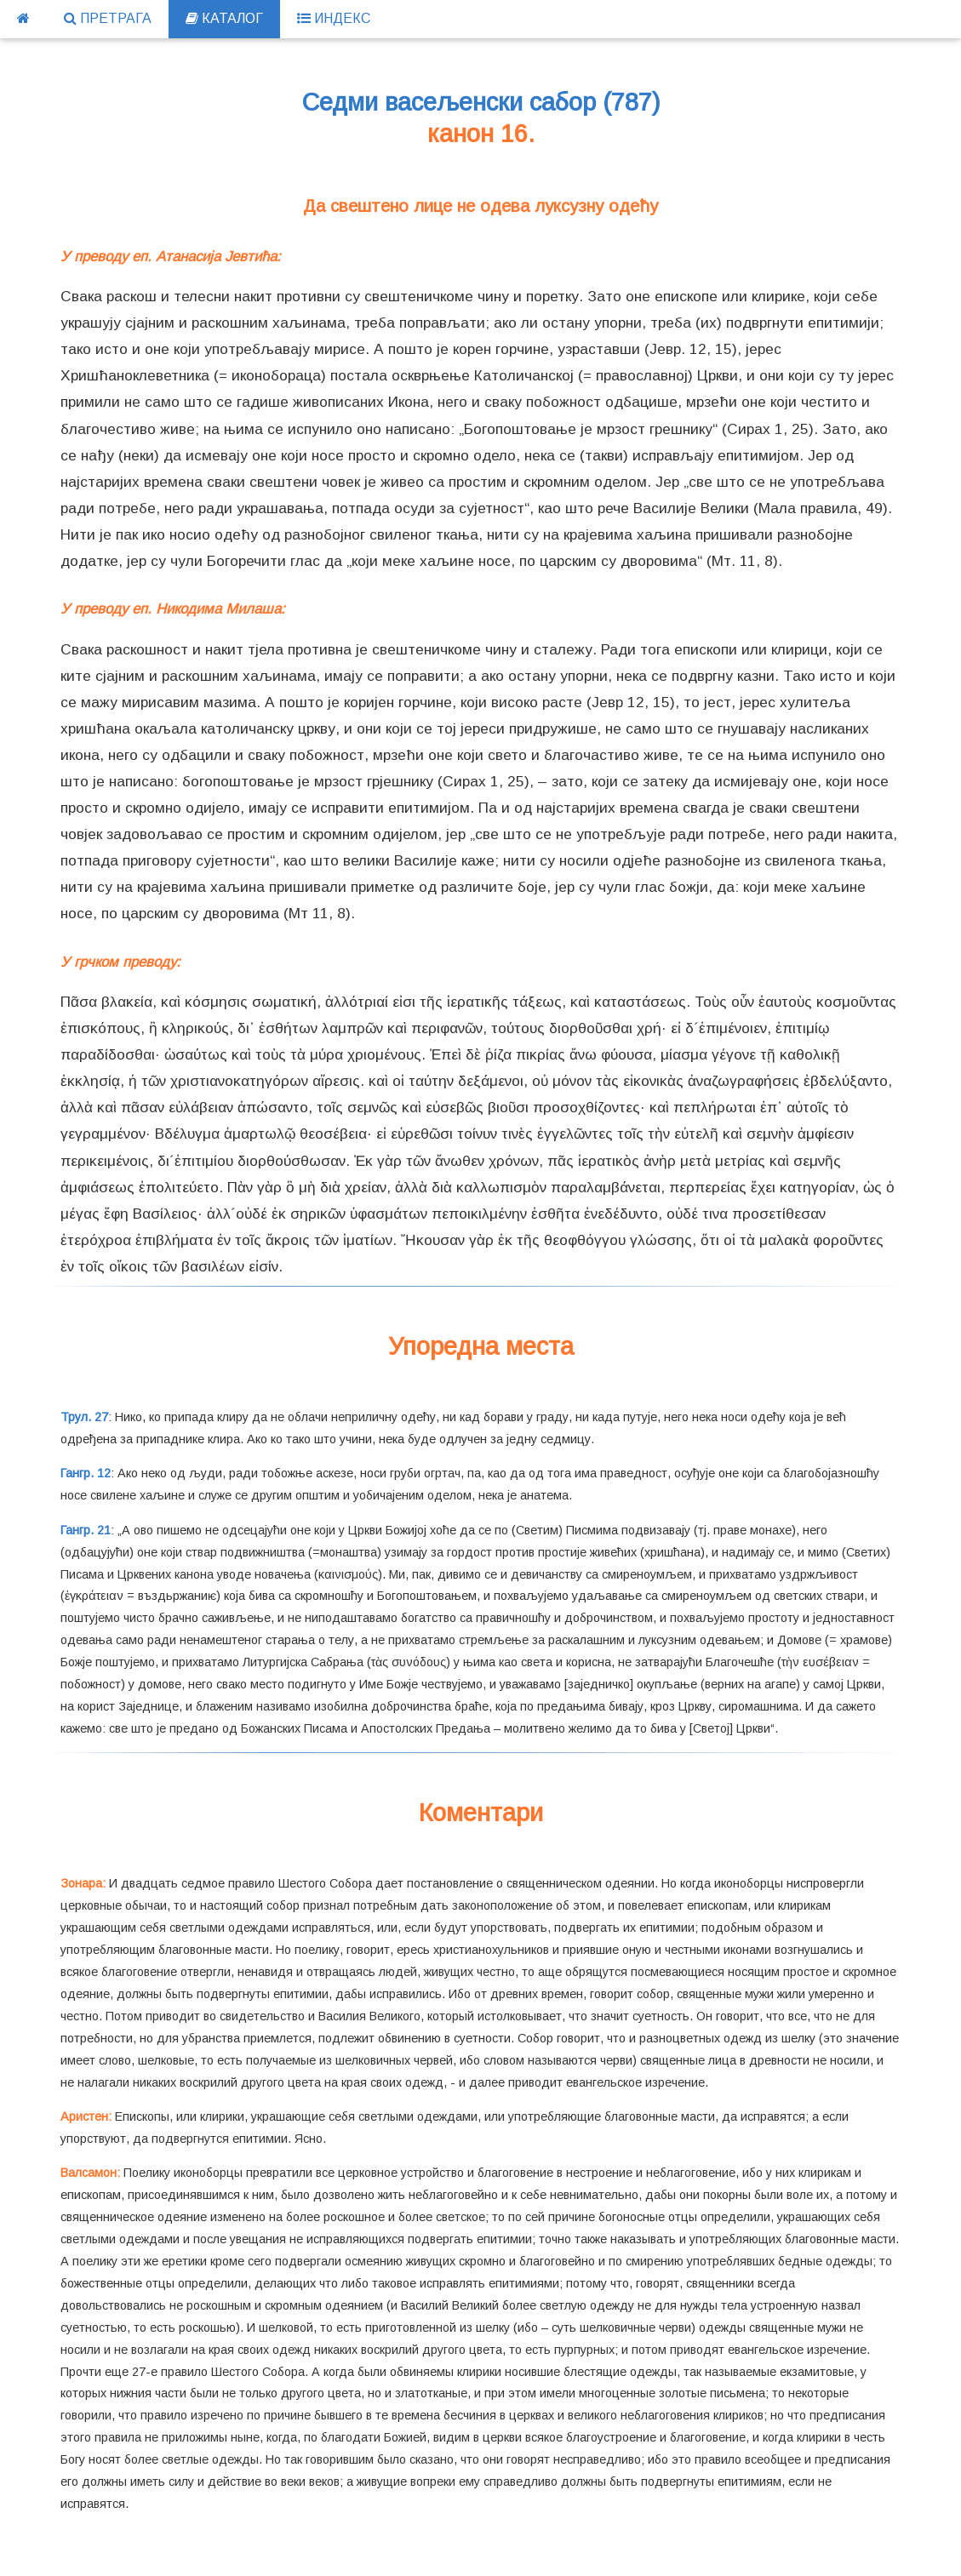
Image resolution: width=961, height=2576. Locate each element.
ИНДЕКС (333, 18)
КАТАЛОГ (224, 18)
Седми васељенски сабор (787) (481, 102)
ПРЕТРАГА (108, 18)
